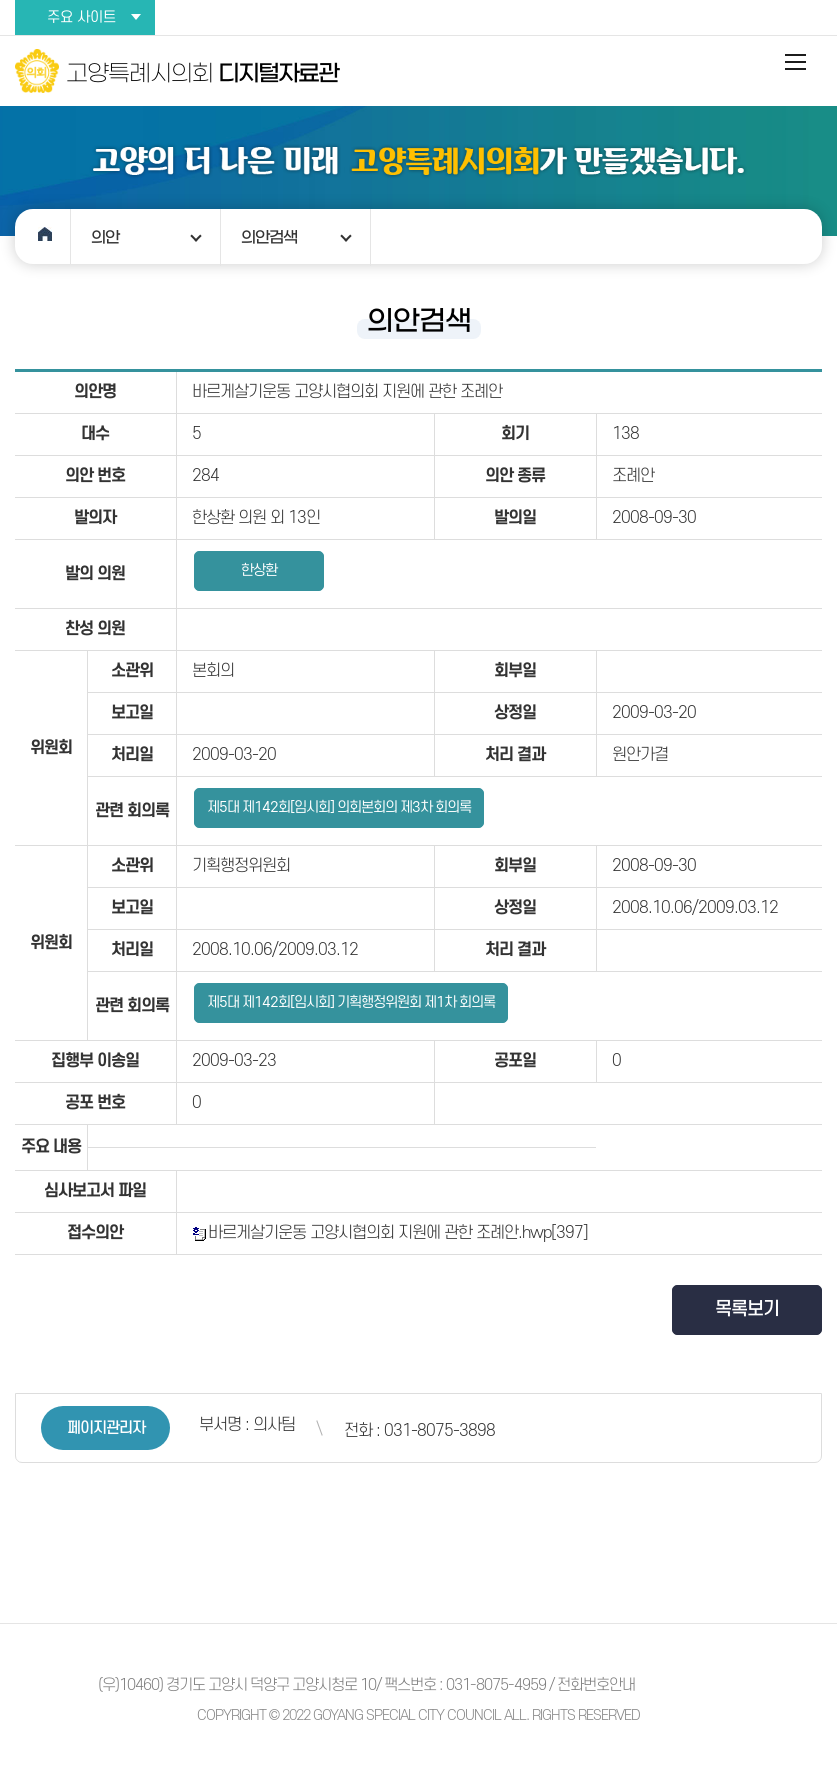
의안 (105, 237)
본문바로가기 (0, 0)
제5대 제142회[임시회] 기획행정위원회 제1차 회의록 (351, 1002)
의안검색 (269, 237)
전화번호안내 (596, 1685)
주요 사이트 (81, 17)
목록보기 (747, 1309)
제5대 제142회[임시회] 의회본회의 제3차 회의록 (339, 807)
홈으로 (43, 236)
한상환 (259, 570)
